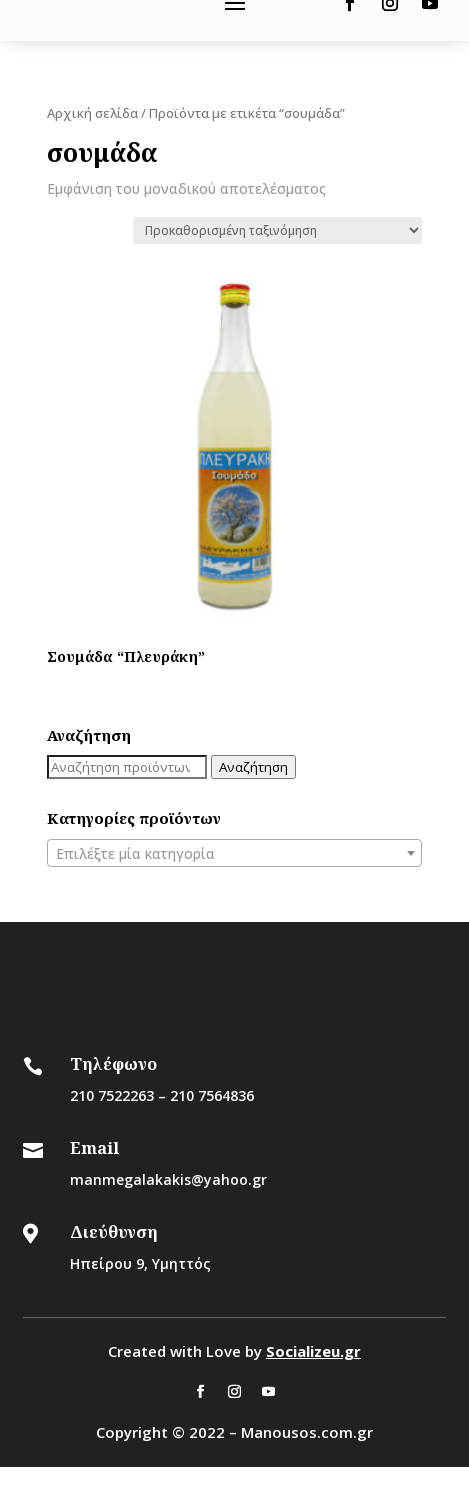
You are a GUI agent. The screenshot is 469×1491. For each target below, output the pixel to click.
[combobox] (234, 853)
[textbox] (234, 854)
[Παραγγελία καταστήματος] (277, 230)
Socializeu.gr (313, 1351)
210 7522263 (112, 1095)
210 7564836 (212, 1095)
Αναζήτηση (253, 767)
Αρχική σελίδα (92, 113)
